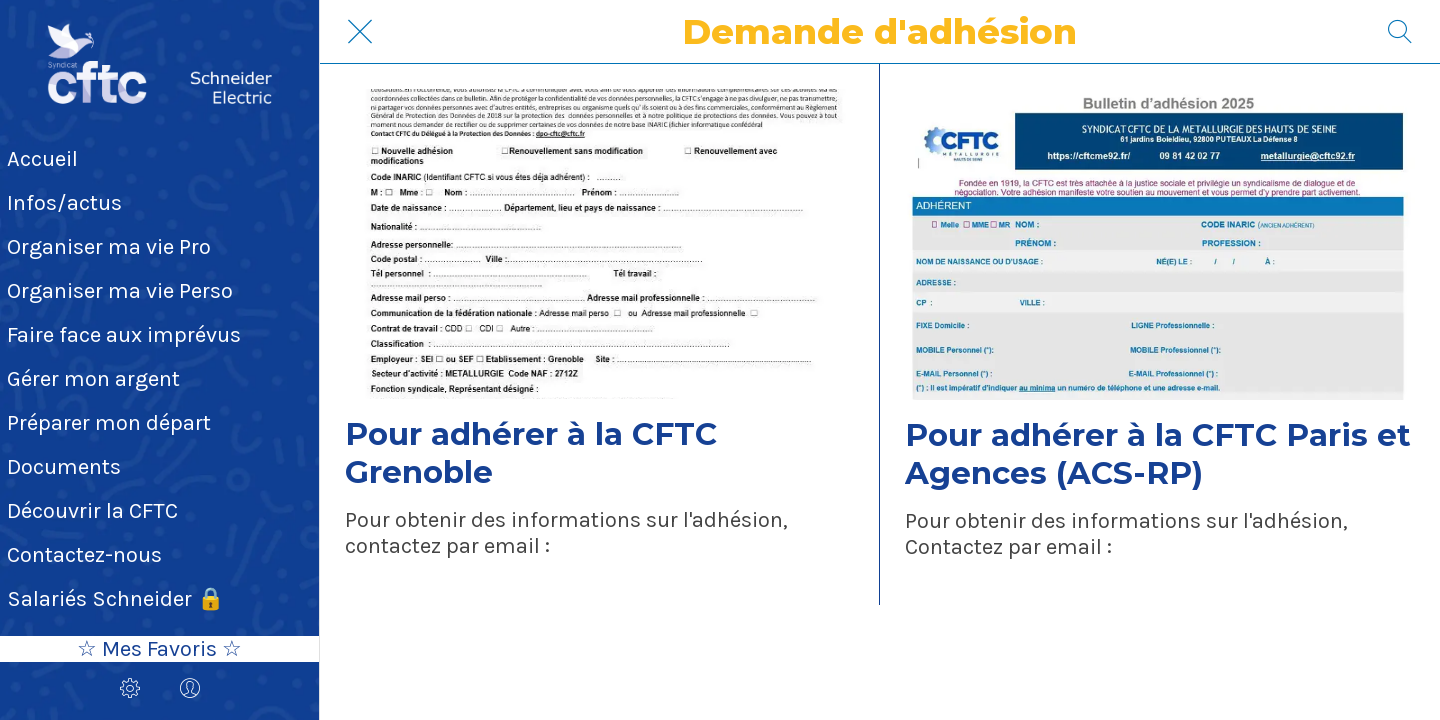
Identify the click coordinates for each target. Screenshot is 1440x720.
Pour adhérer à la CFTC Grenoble (531, 453)
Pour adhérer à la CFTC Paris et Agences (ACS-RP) (1158, 454)
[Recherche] (1400, 32)
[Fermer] (360, 32)
